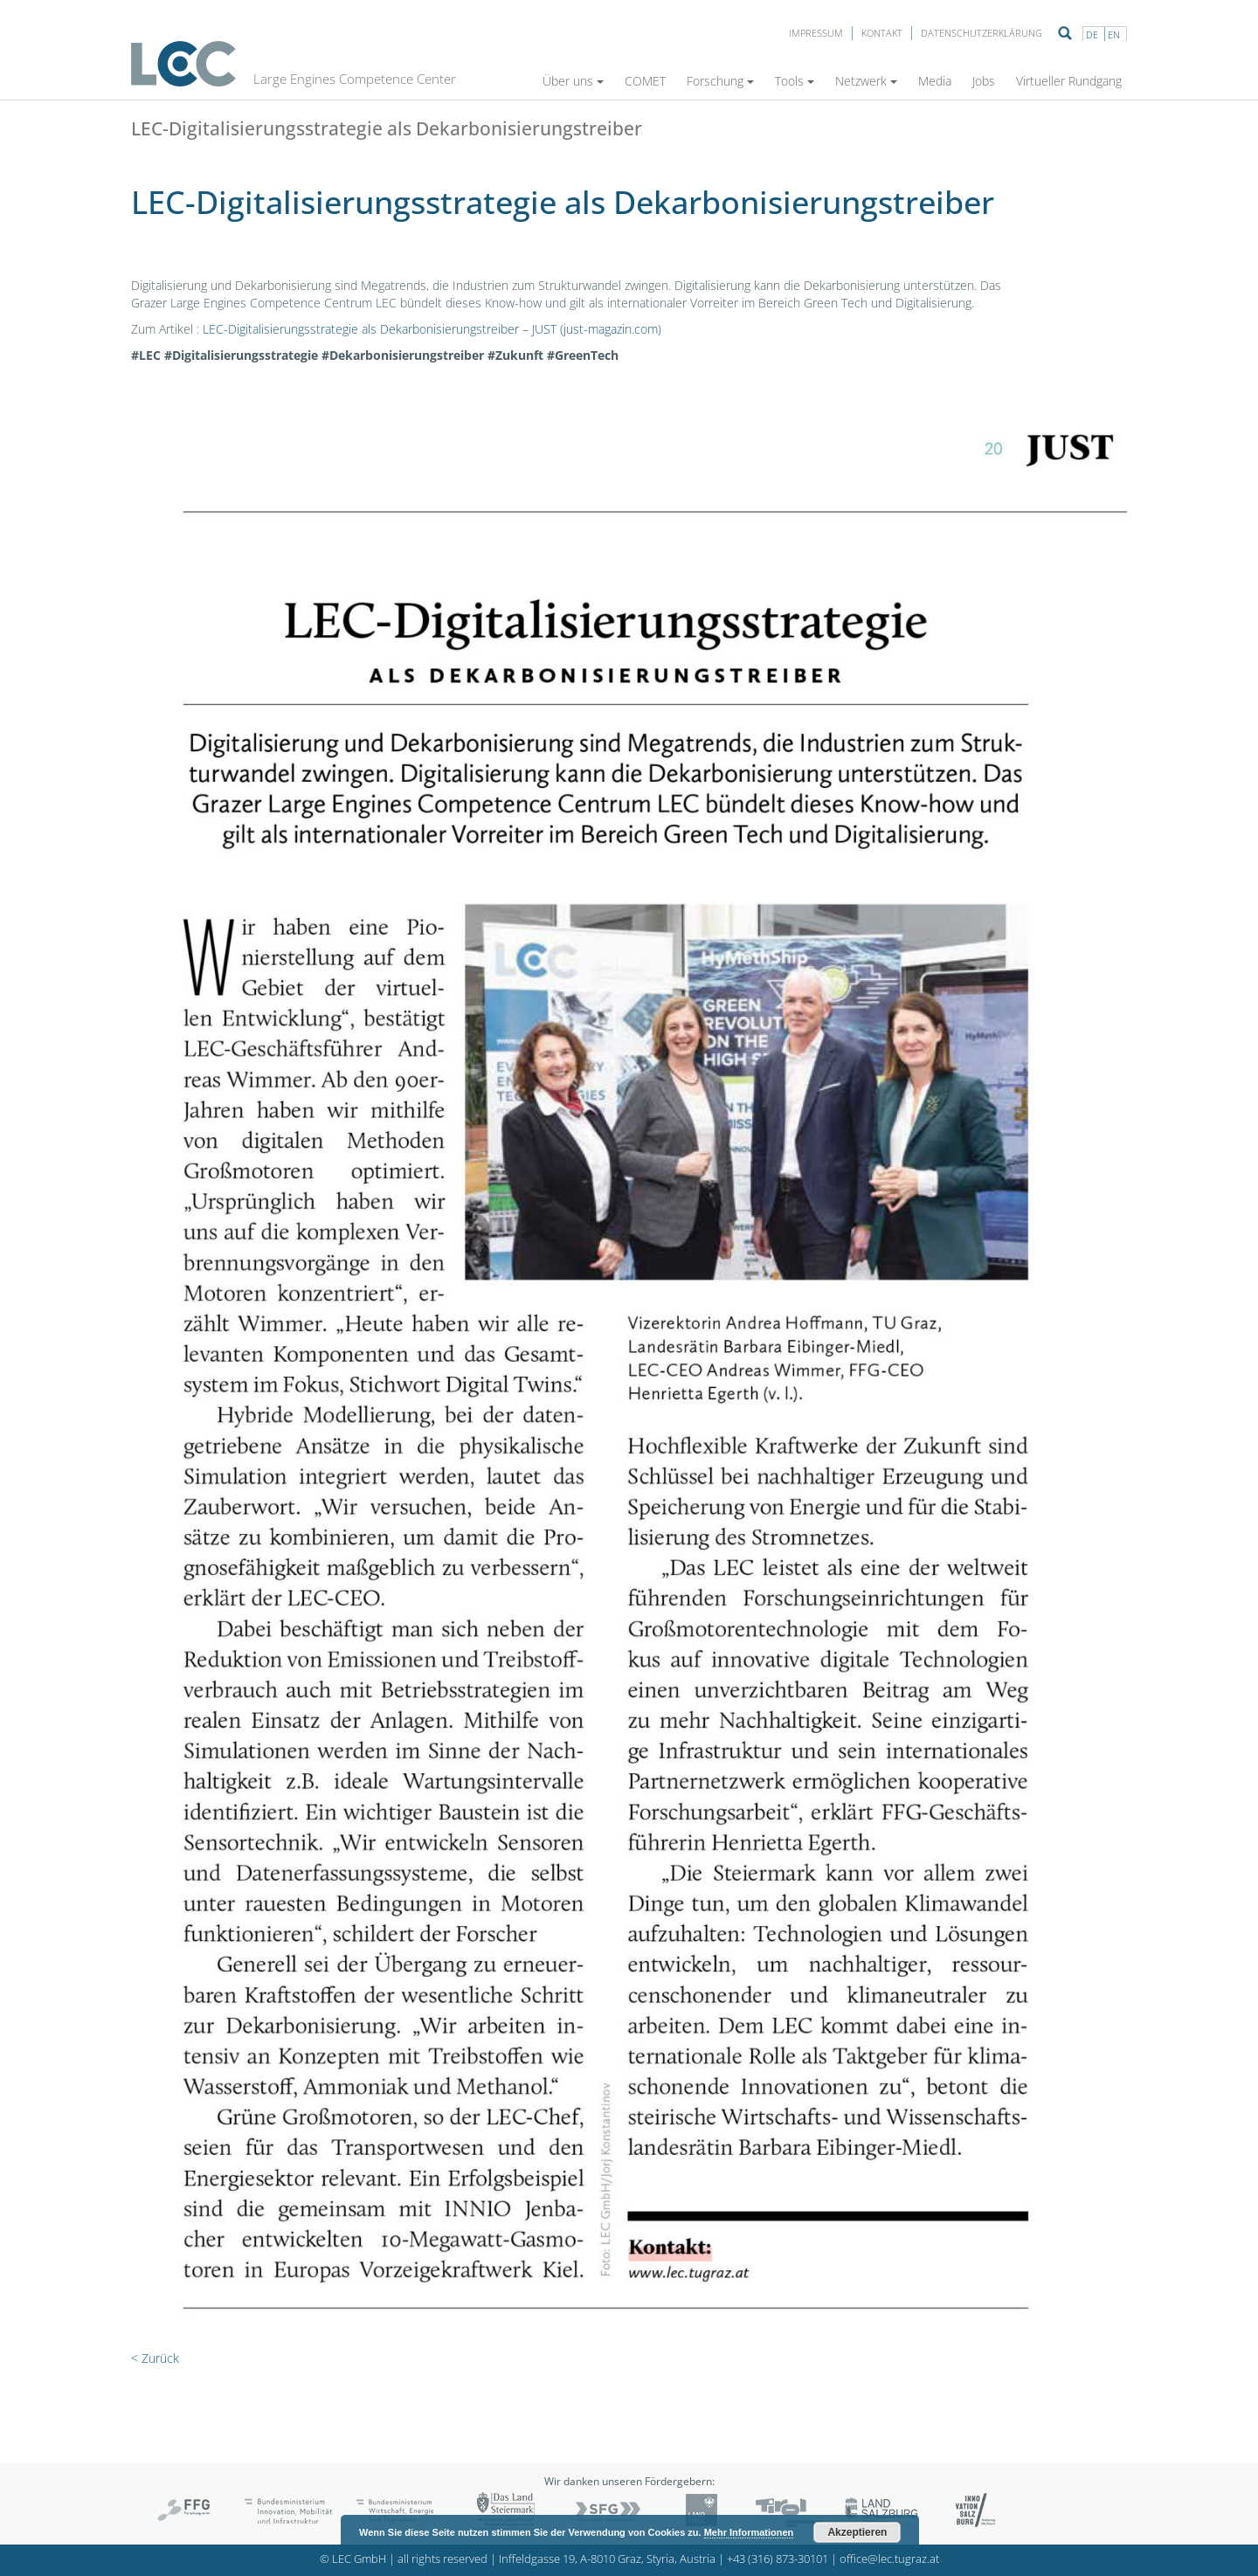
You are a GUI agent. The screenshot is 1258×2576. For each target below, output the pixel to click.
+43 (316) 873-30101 (777, 2559)
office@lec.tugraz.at (889, 2559)
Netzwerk (866, 81)
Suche (1065, 33)
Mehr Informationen (749, 2532)
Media (934, 81)
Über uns (573, 81)
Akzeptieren (857, 2532)
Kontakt (881, 32)
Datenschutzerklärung (981, 32)
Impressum (816, 32)
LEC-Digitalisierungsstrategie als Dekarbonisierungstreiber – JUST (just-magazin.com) (432, 329)
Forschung (720, 81)
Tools (794, 81)
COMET (645, 81)
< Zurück (155, 2358)
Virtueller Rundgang (1069, 81)
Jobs (983, 81)
